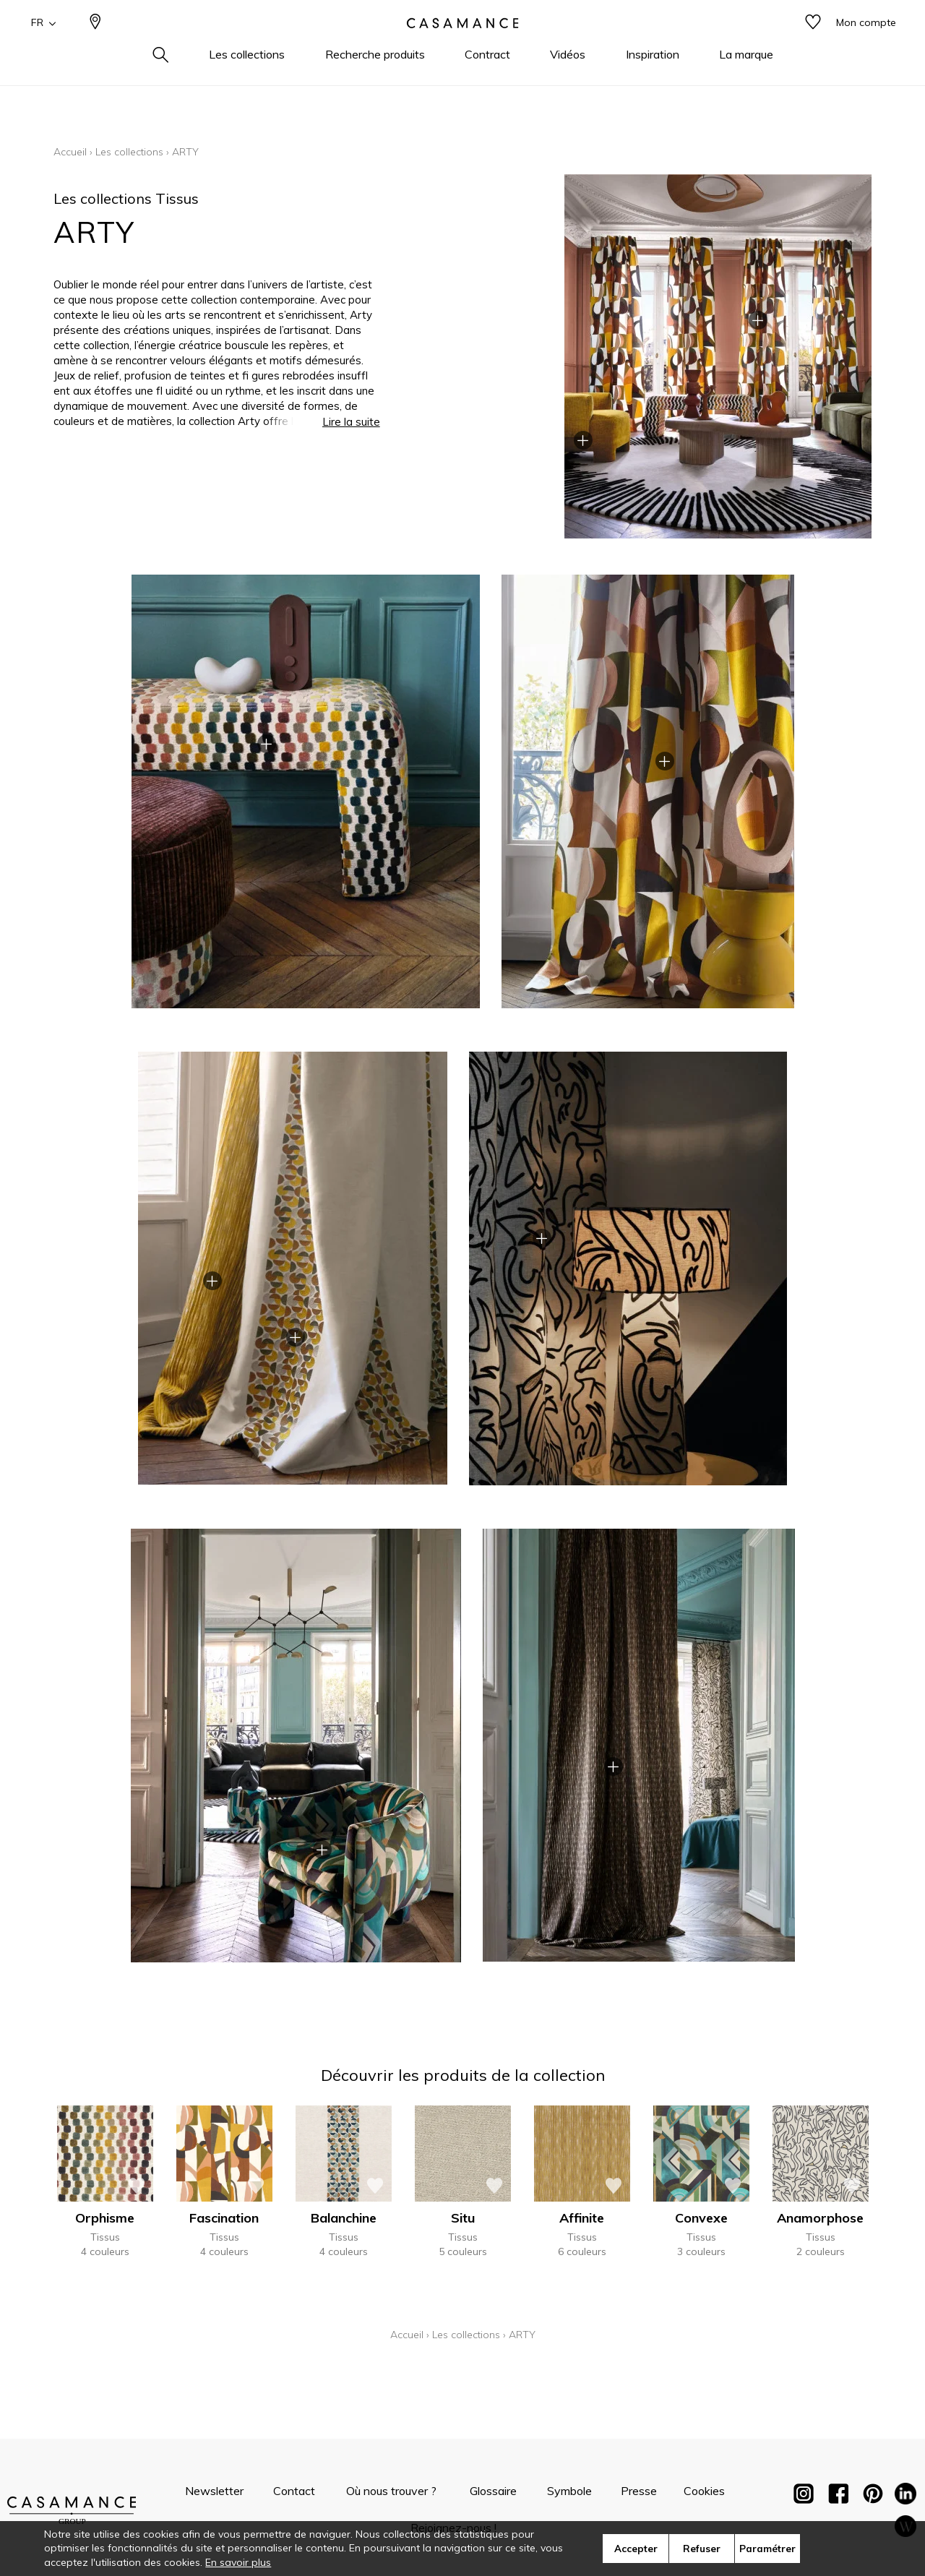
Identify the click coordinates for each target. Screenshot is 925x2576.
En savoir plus (238, 2562)
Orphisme (104, 2218)
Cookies (704, 2490)
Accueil (70, 151)
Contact (294, 2490)
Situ (463, 2218)
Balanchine (344, 2218)
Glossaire (493, 2490)
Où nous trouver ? (391, 2490)
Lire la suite (351, 422)
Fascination (224, 2218)
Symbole (569, 2490)
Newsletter (214, 2490)
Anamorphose (820, 2218)
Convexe (701, 2218)
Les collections (129, 151)
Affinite (581, 2218)
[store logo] (462, 45)
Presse (639, 2490)
